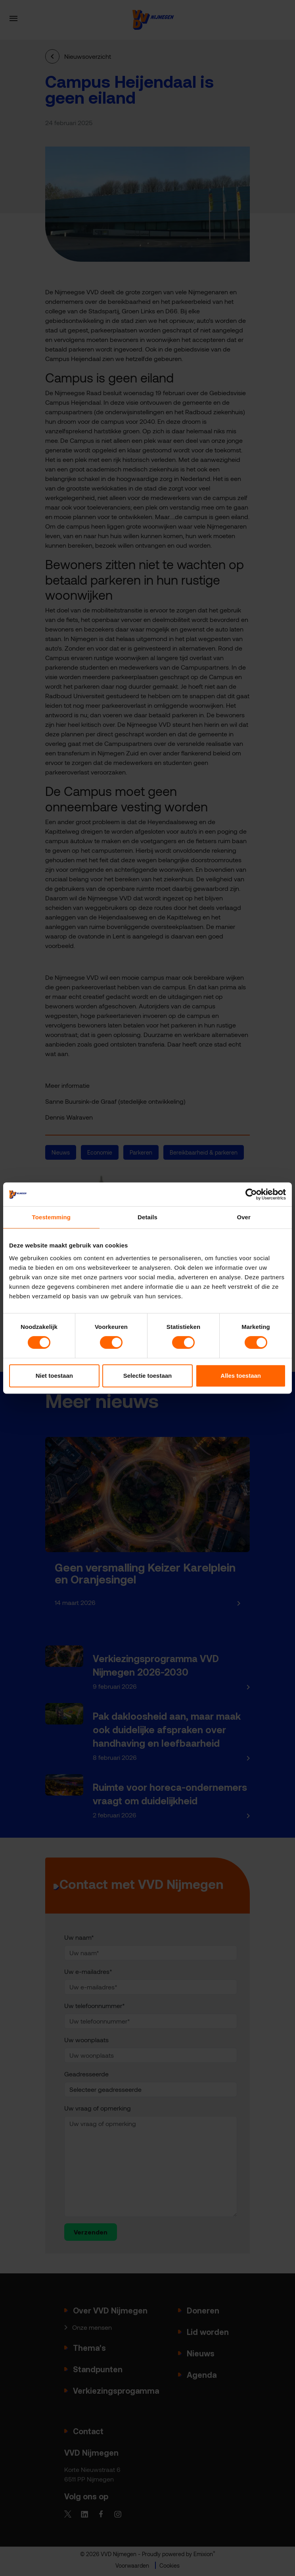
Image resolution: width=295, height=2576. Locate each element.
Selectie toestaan (147, 1375)
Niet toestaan (54, 1375)
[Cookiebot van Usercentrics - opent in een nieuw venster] (251, 1194)
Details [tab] (147, 1217)
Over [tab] (244, 1217)
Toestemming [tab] (51, 1217)
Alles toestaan (240, 1375)
